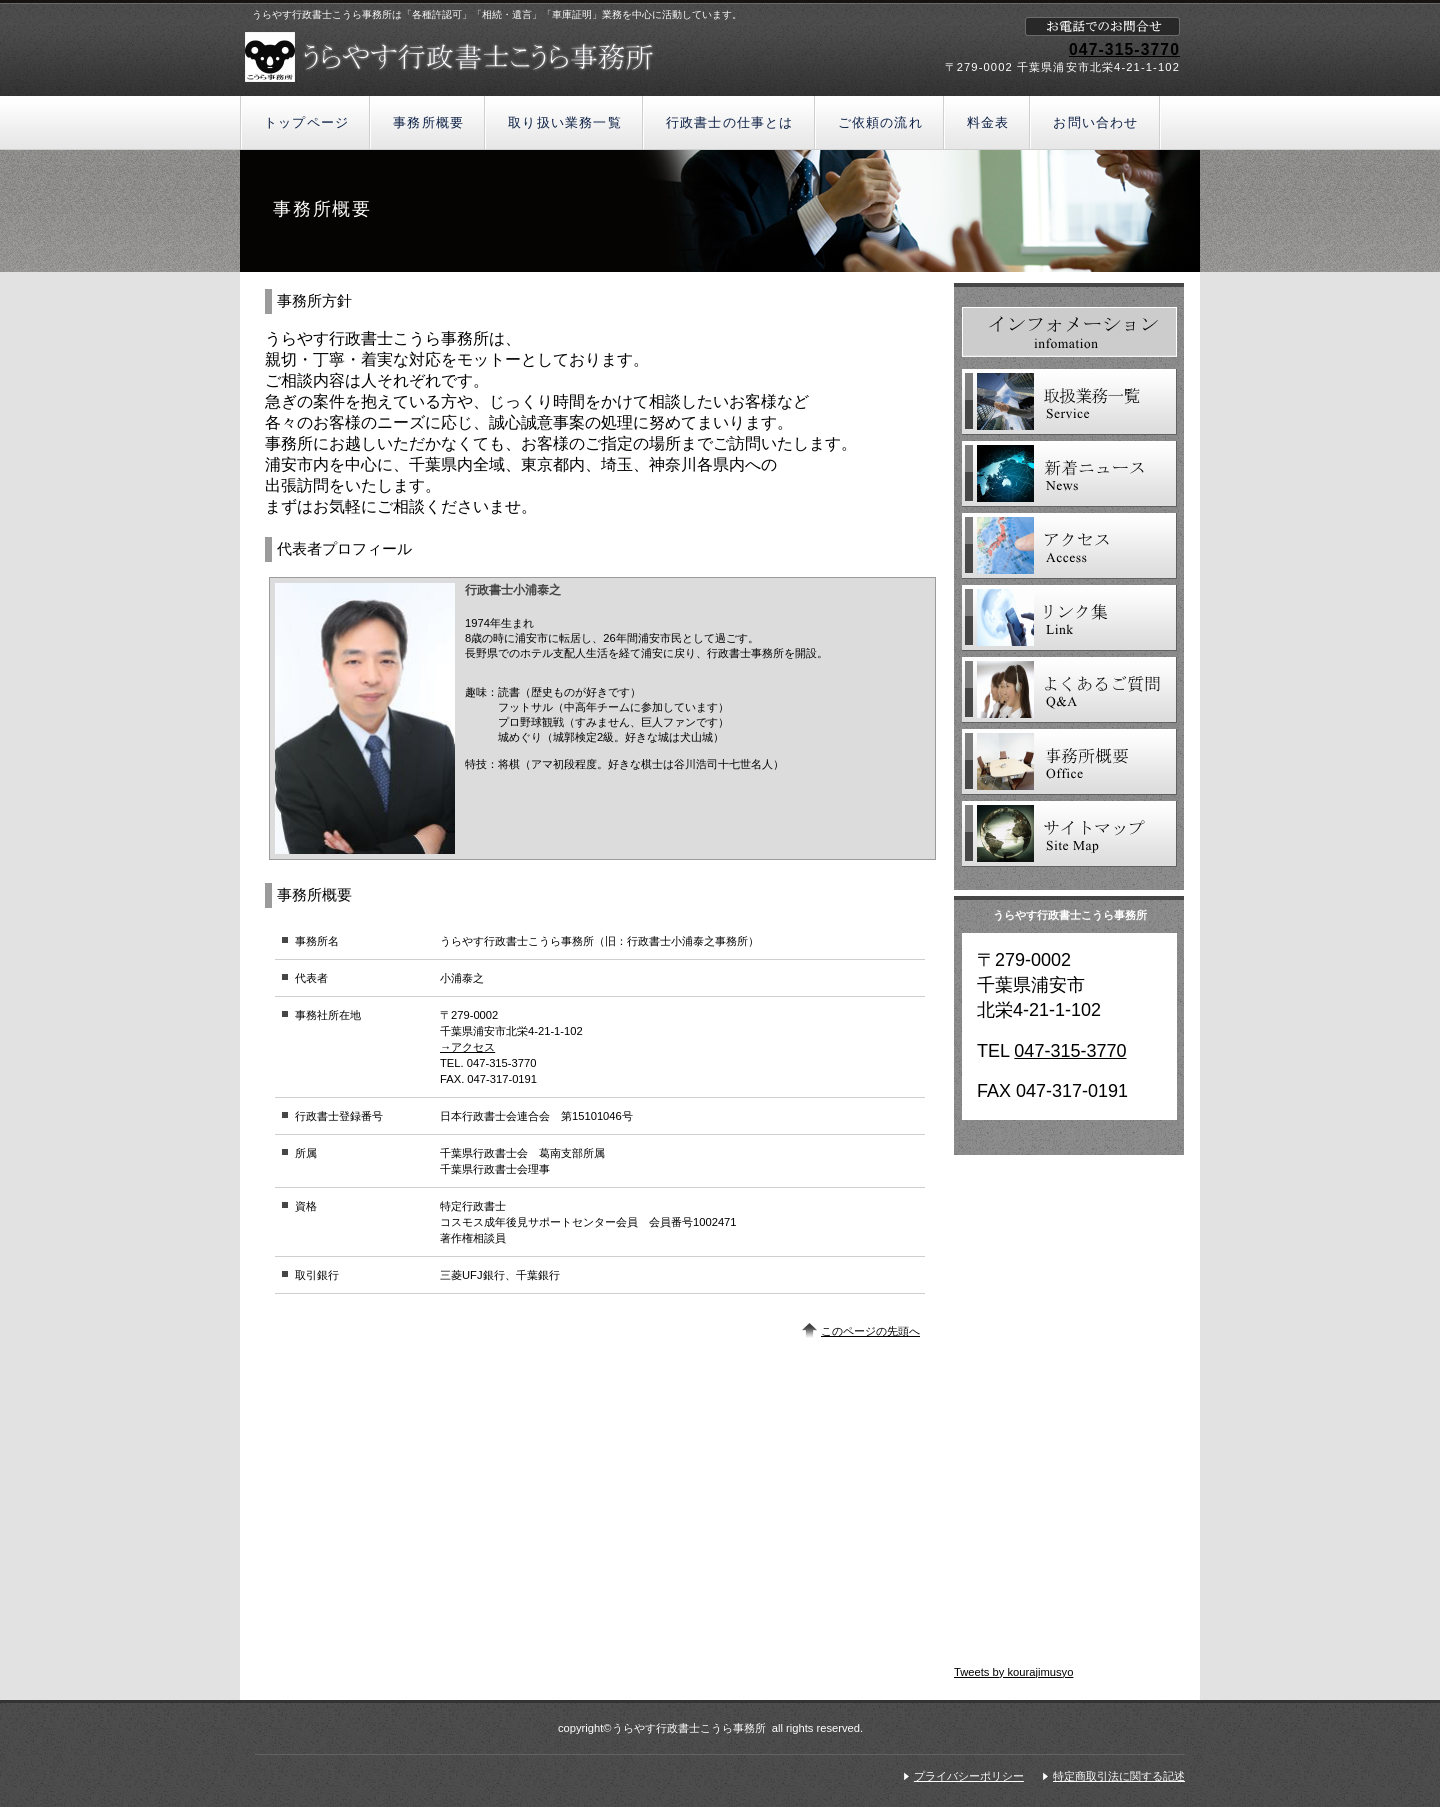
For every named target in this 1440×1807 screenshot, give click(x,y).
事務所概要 (1069, 762)
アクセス (1069, 546)
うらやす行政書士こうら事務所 (477, 57)
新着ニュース (1069, 474)
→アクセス (467, 1047)
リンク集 (1069, 618)
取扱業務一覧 (1069, 402)
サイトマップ (1069, 834)
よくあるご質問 (1069, 690)
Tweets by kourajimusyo (1013, 1672)
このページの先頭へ (870, 1331)
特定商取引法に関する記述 (1119, 1776)
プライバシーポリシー (969, 1776)
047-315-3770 (1124, 49)
